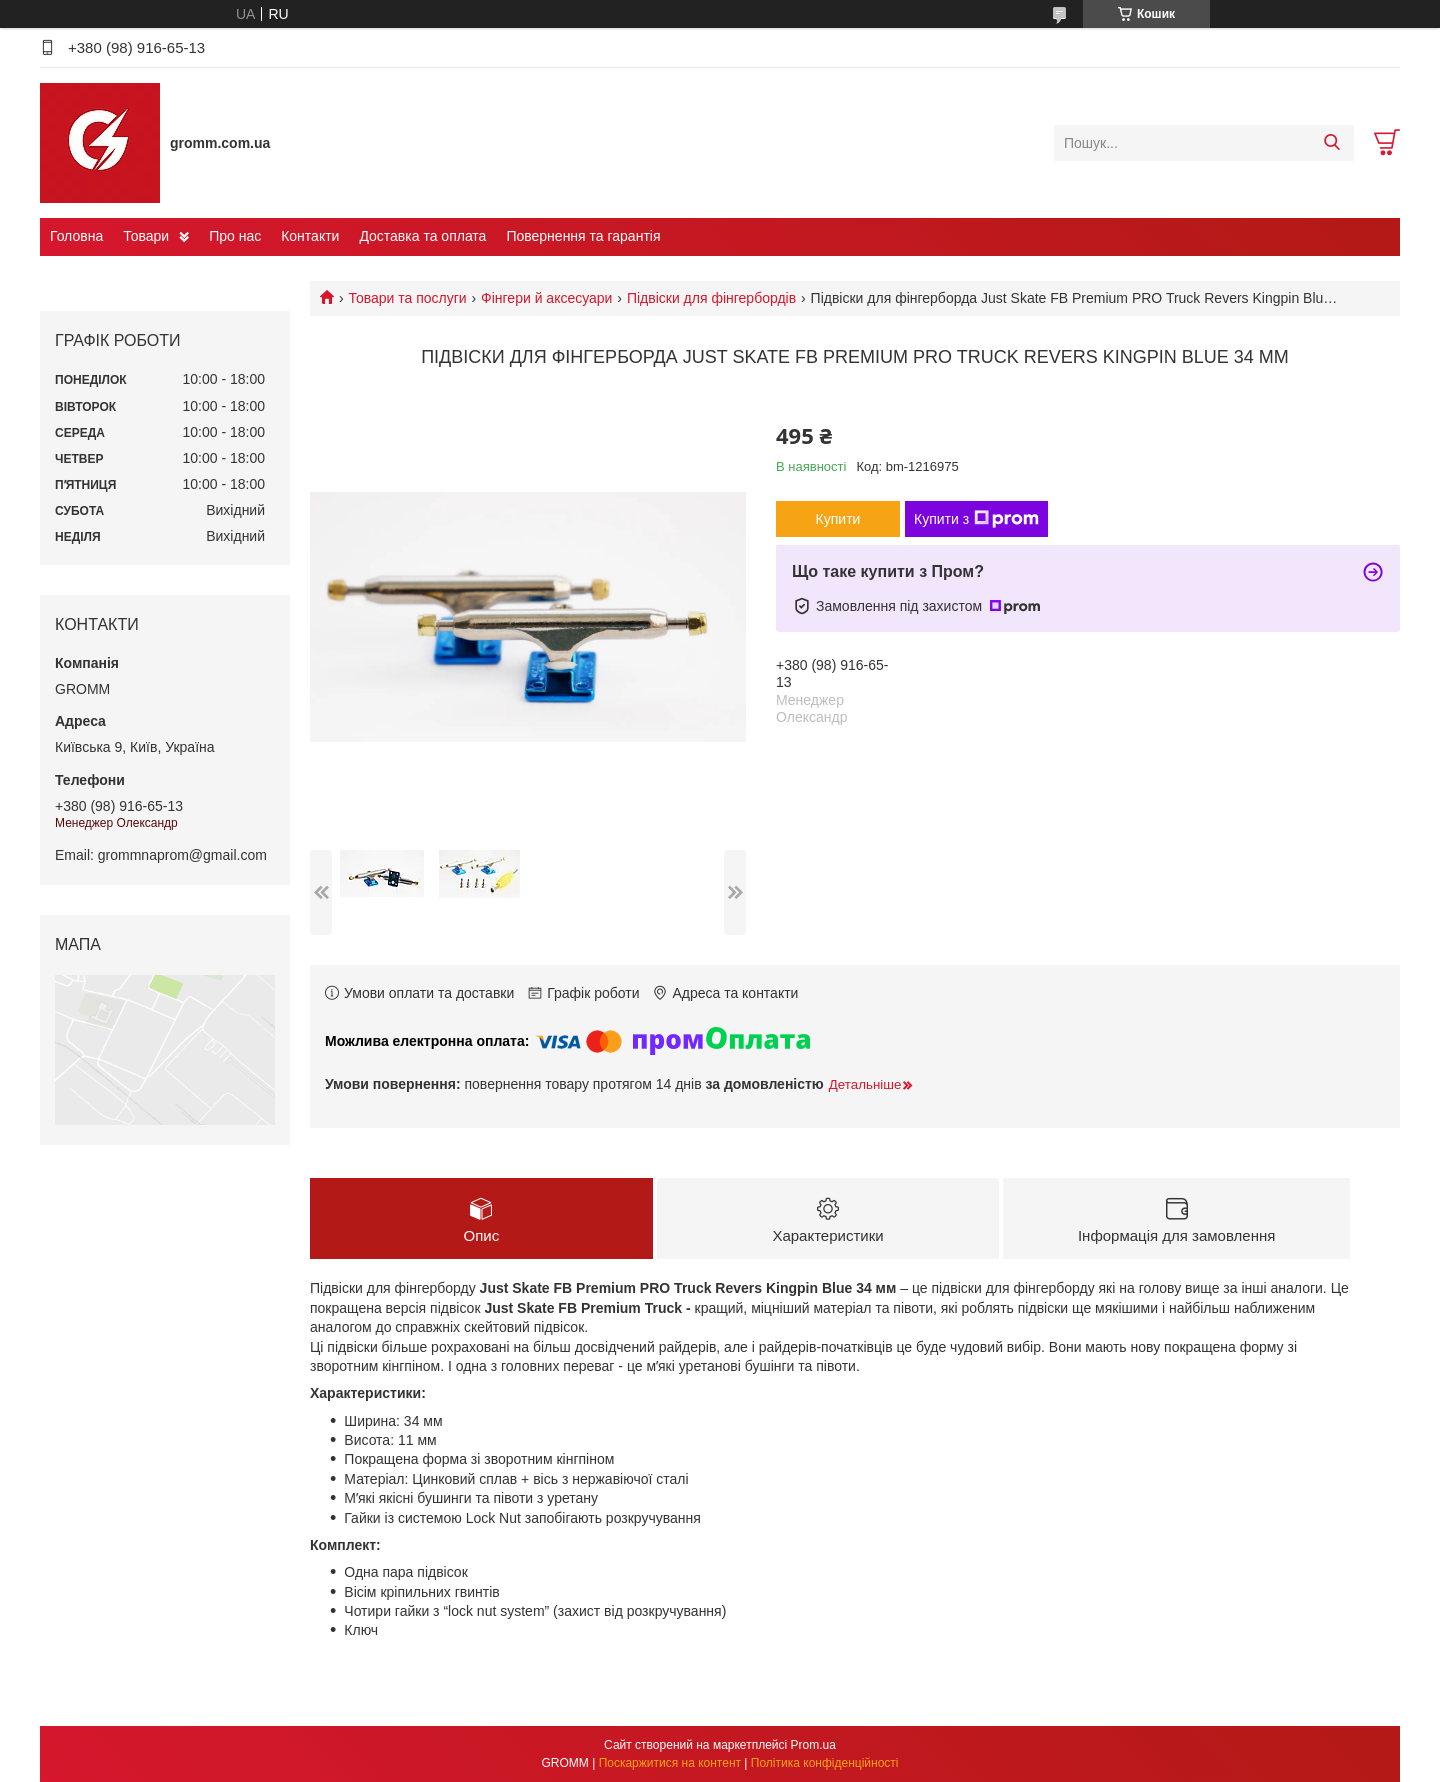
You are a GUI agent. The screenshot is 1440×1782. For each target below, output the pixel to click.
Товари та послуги (407, 298)
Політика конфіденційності (825, 1763)
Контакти (310, 236)
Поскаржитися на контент (670, 1763)
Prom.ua (813, 1745)
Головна (76, 236)
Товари (146, 236)
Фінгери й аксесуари (546, 298)
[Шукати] (1331, 143)
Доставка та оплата (422, 236)
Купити (838, 519)
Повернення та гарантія (583, 236)
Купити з (976, 519)
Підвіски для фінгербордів (711, 298)
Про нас (235, 236)
